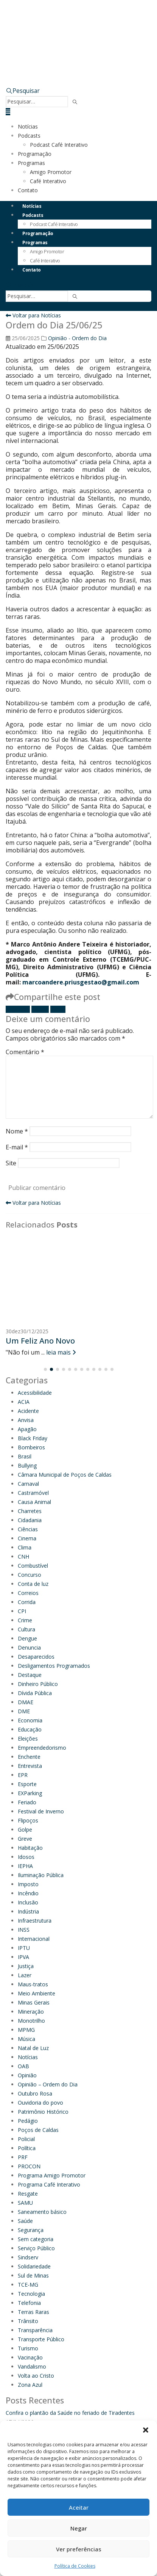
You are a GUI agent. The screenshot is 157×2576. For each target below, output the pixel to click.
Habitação (30, 1847)
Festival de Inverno (41, 1811)
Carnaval (28, 1483)
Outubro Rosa (35, 2093)
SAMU (25, 2202)
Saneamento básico (42, 2211)
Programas (31, 162)
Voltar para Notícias (33, 315)
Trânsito (28, 2321)
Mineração (31, 2011)
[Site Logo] (81, 25)
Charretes (30, 1511)
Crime (25, 1620)
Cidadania (30, 1520)
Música (26, 2038)
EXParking (30, 1793)
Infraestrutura (34, 1920)
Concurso (29, 1574)
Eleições (28, 1738)
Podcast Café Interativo (59, 144)
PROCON (29, 2166)
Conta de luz (33, 1583)
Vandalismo (32, 2366)
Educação (30, 1729)
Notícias (28, 126)
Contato (28, 190)
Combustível (33, 1565)
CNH (23, 1556)
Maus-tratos (33, 1984)
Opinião (27, 2075)
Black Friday (32, 1438)
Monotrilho (31, 2020)
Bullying (27, 1465)
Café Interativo (48, 181)
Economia (30, 1720)
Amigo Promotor (51, 172)
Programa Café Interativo (49, 2184)
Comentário (25, 1052)
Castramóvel (33, 1492)
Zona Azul (30, 2384)
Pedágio (28, 2120)
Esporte (27, 1784)
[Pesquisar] (75, 102)
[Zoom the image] (78, 62)
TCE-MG (28, 2284)
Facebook (18, 1009)
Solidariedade (34, 2266)
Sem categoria (35, 2239)
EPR (23, 1775)
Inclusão (28, 1902)
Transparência (35, 2330)
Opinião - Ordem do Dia (77, 338)
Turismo (28, 2348)
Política (27, 2148)
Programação (34, 153)
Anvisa (26, 1420)
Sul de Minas (33, 2275)
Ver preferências (78, 2549)
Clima (24, 1547)
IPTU (24, 1947)
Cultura (26, 1629)
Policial (26, 2139)
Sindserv (28, 2257)
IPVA (23, 1957)
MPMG (26, 2029)
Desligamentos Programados (54, 1665)
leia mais (61, 1352)
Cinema (27, 1538)
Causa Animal (34, 1501)
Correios (28, 1592)
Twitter (40, 1009)
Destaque (30, 1674)
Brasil (24, 1456)
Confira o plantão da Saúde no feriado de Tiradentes (70, 2412)
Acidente (28, 1410)
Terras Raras (33, 2311)
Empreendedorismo (42, 1747)
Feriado (27, 1802)
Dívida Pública (35, 1693)
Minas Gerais (34, 2002)
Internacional (34, 1938)
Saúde (25, 2220)
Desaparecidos (36, 1656)
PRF (23, 2157)
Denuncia (29, 1647)
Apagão (27, 1429)
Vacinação (30, 2357)
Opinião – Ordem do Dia (48, 2084)
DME (24, 1711)
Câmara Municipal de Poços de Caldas (65, 1474)
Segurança (31, 2230)
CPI (22, 1611)
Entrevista (30, 1765)
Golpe (25, 1829)
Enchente (29, 1756)
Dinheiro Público (38, 1684)
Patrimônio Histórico (43, 2111)
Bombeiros (31, 1447)
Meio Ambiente (36, 1993)
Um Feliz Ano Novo (40, 1340)
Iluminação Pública (41, 1875)
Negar (78, 2528)
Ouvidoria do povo (40, 2102)
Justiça (26, 1966)
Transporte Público (41, 2339)
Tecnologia (31, 2293)
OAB (23, 2066)
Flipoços (28, 1820)
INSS (24, 1929)
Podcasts (29, 135)
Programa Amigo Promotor (51, 2175)
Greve (25, 1838)
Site (11, 1163)
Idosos (26, 1856)
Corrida (27, 1602)
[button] (145, 2430)
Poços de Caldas (38, 2129)
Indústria (28, 1911)
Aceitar (79, 2507)
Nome (17, 1131)
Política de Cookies (74, 2566)
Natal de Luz (33, 2048)
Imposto (28, 1884)
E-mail (57, 1009)
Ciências (28, 1529)
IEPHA (25, 1866)
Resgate (28, 2193)
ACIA (24, 1401)
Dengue (27, 1638)
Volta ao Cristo (36, 2375)
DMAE (25, 1702)
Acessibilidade (35, 1392)
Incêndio (28, 1893)
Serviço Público (36, 2248)
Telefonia (29, 2302)
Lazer (24, 1975)
